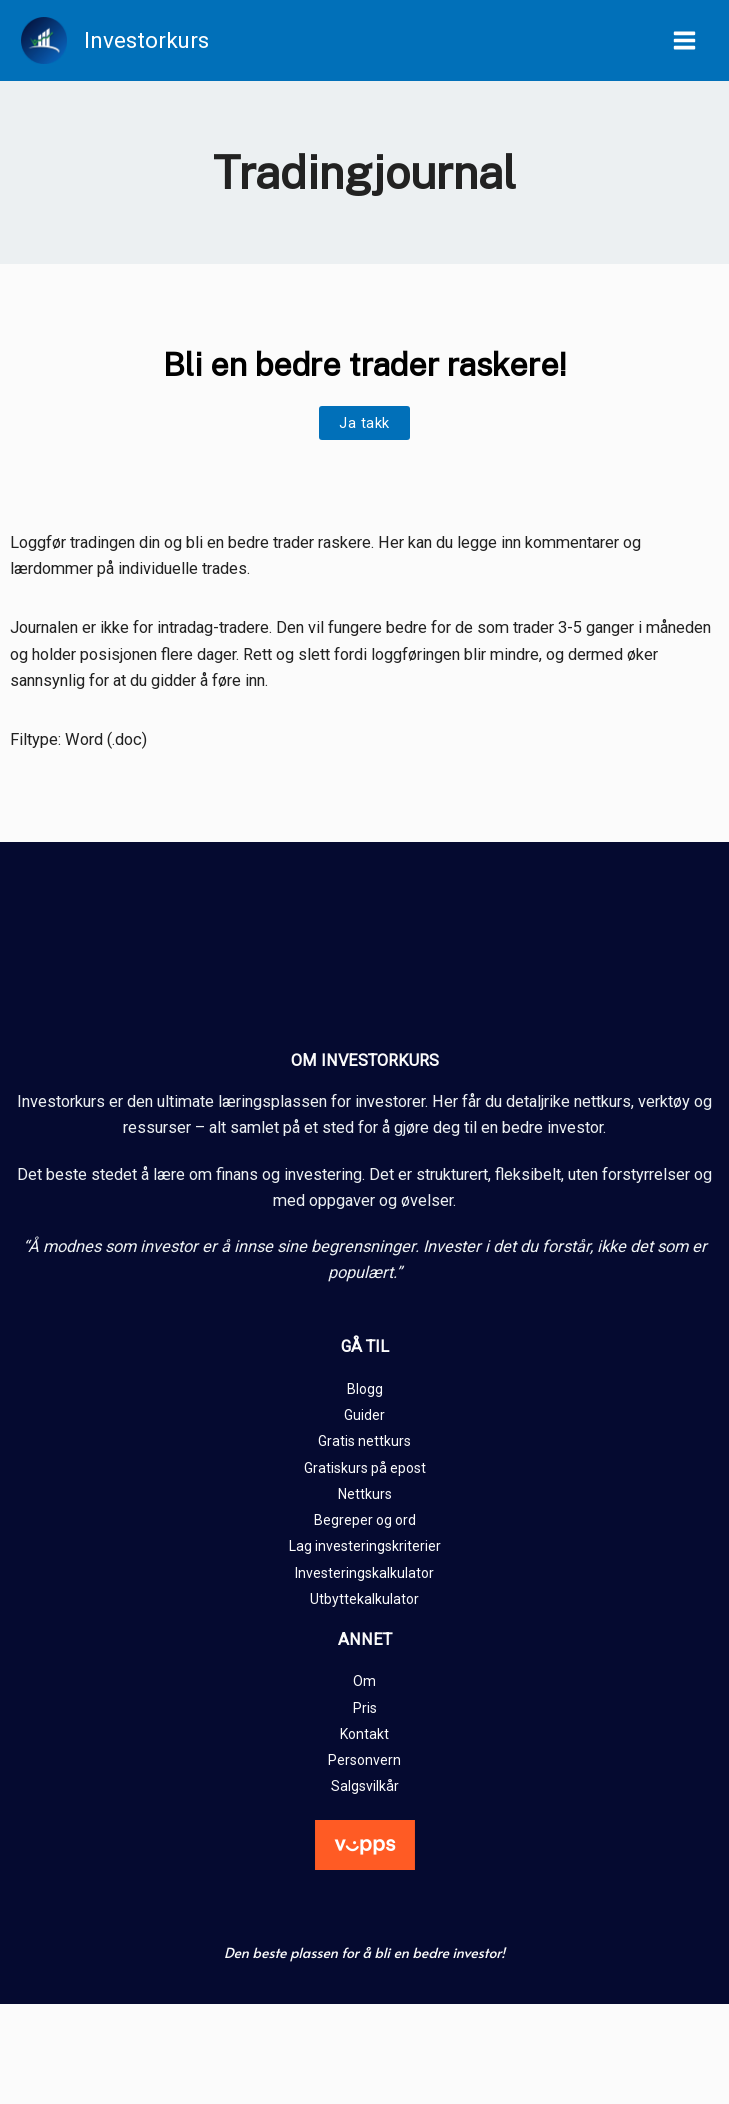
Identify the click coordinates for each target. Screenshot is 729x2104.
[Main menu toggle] (684, 41)
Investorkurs (148, 39)
